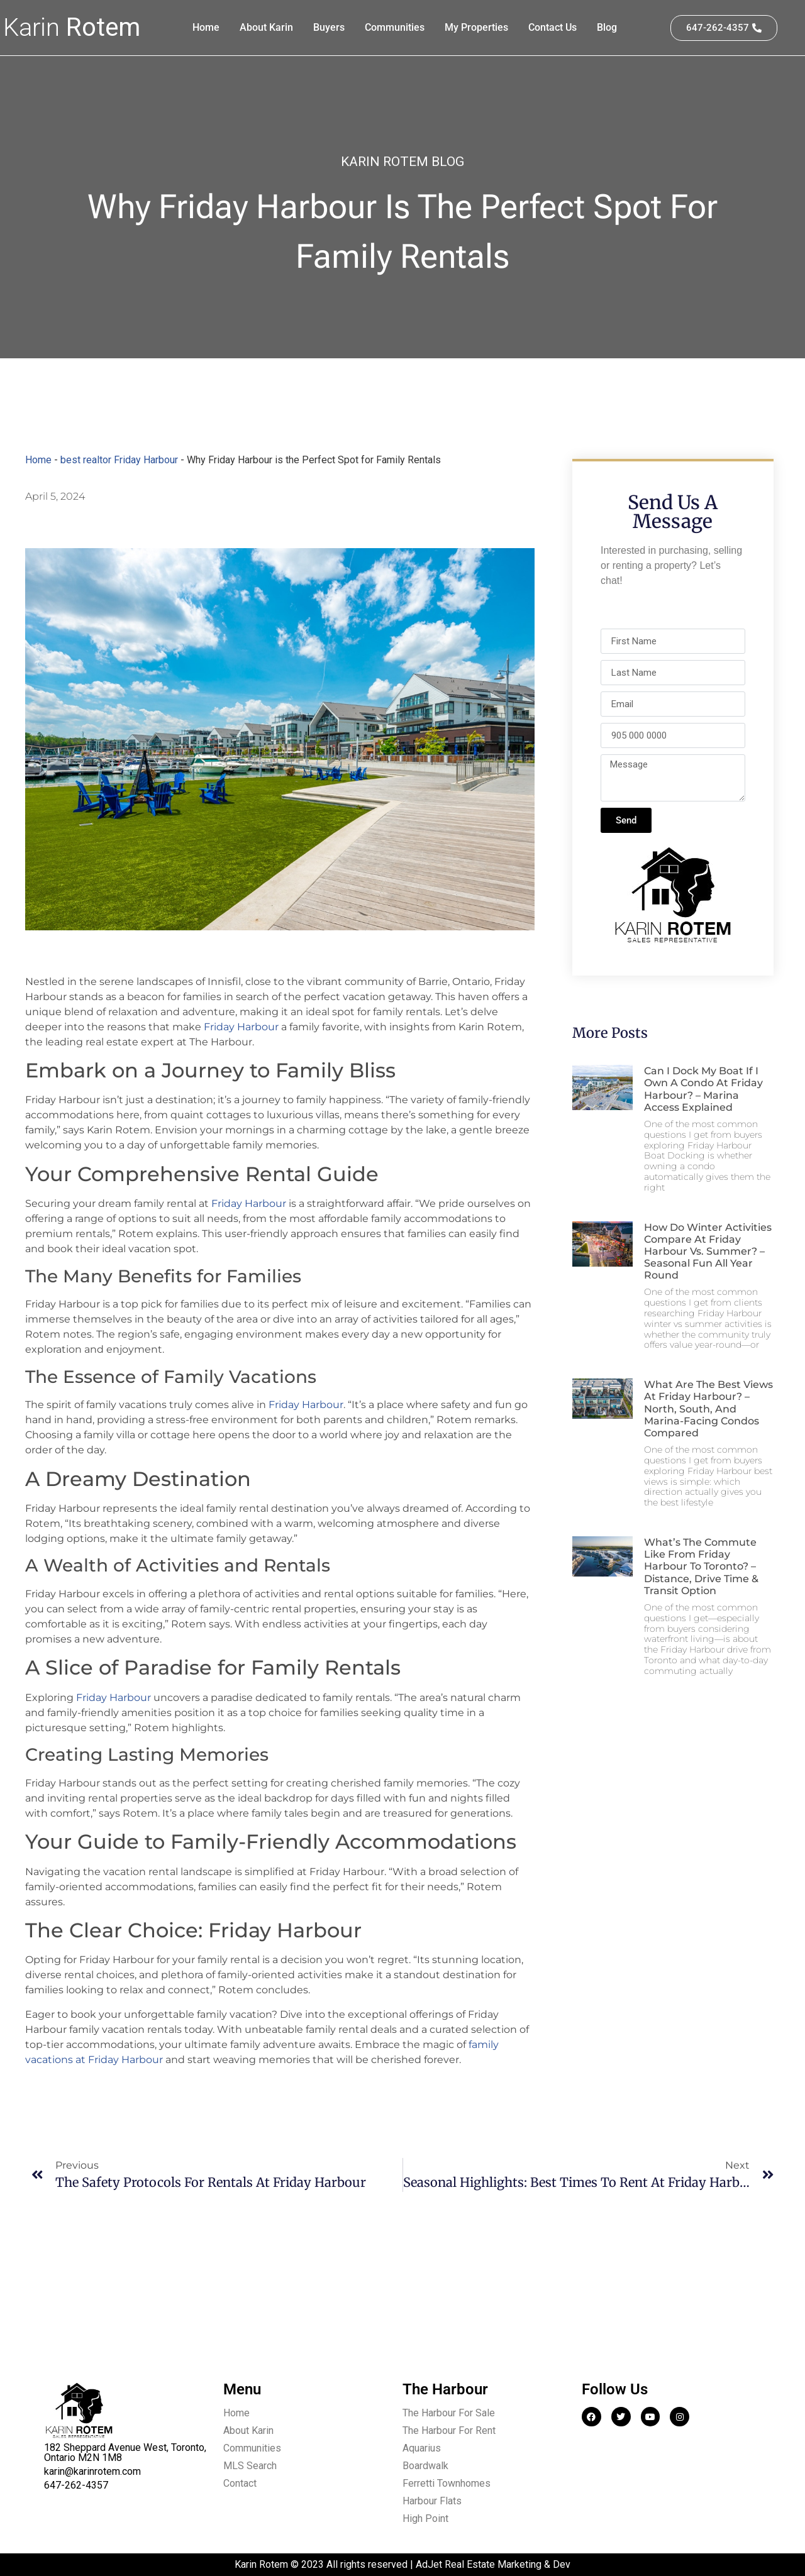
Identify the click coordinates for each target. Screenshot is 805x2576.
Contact (240, 2483)
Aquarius (421, 2448)
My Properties (476, 27)
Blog (607, 27)
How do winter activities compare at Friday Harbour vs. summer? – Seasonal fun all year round (708, 1251)
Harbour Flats (432, 2501)
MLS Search (250, 2466)
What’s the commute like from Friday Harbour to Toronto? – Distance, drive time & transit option (701, 1566)
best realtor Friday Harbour (119, 460)
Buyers (329, 27)
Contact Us (552, 27)
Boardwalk (425, 2466)
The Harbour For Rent (449, 2430)
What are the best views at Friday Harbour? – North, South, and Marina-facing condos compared (708, 1409)
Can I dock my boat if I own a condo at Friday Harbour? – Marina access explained (703, 1089)
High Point (425, 2518)
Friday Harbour (241, 1027)
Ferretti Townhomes (446, 2483)
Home (205, 27)
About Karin (266, 27)
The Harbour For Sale (448, 2413)
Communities (395, 27)
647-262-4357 (76, 2485)
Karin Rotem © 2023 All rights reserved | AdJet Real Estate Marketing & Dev (402, 2564)
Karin (71, 27)
